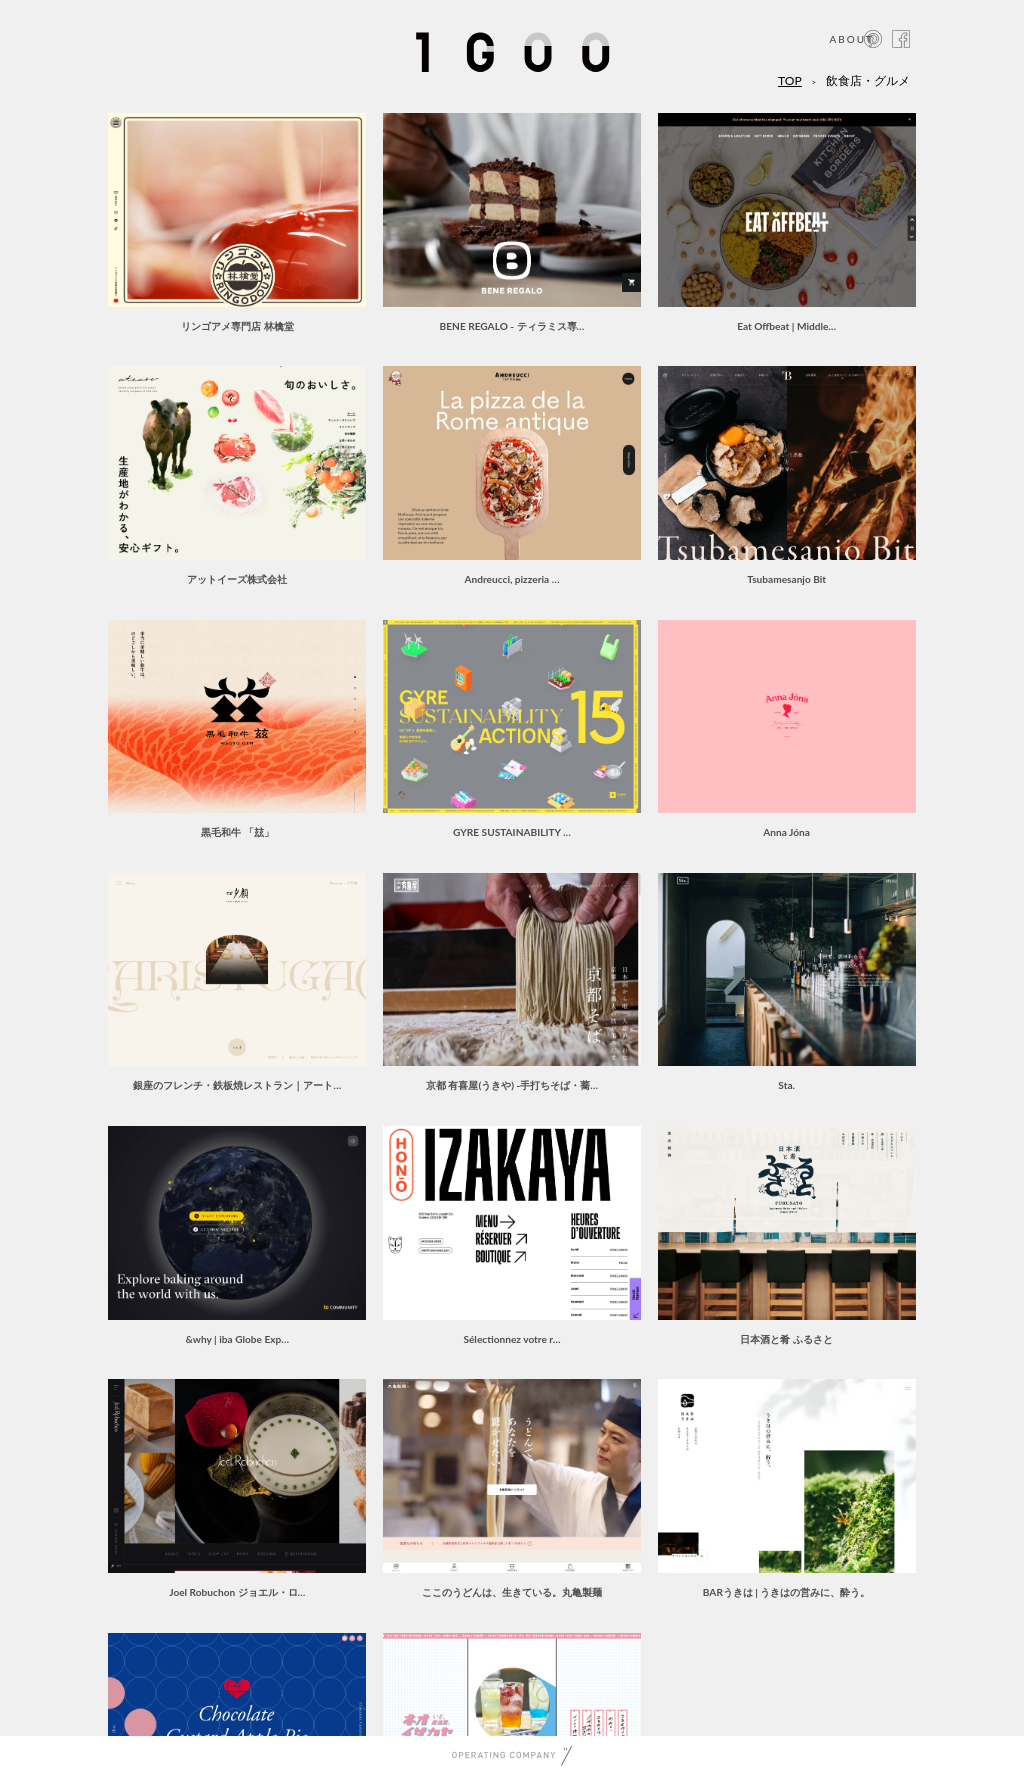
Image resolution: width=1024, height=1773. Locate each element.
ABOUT (851, 39)
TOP (790, 80)
